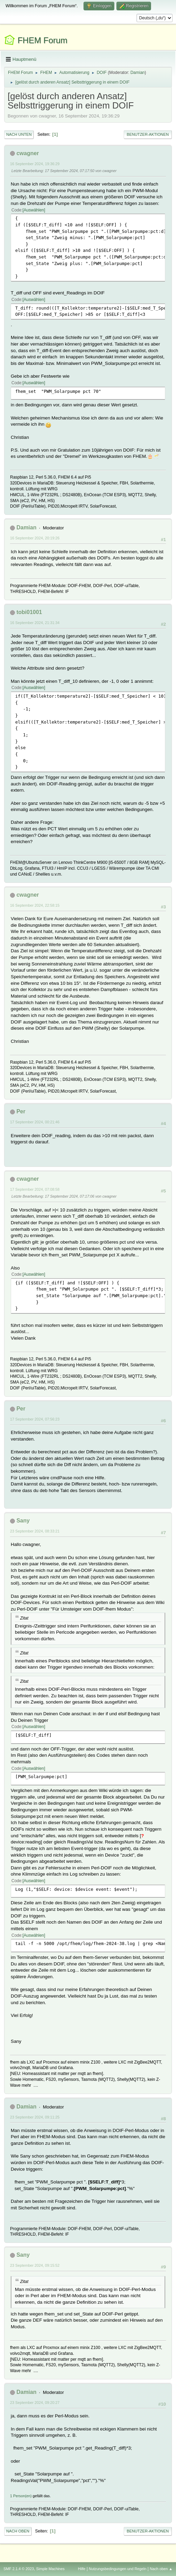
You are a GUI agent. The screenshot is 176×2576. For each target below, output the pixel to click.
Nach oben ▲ (161, 2569)
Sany (22, 1520)
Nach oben (17, 2531)
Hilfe (82, 2569)
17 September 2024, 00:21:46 (35, 1122)
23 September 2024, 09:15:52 (35, 2265)
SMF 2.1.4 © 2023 (18, 2569)
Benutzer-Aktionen (148, 134)
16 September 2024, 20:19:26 (35, 538)
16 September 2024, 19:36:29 (35, 164)
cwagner (27, 153)
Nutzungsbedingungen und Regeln (117, 2569)
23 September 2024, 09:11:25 (35, 2117)
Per (20, 1111)
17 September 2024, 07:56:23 (35, 1419)
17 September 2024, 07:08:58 (35, 1189)
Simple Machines (50, 2569)
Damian (137, 72)
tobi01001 (29, 612)
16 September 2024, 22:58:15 (35, 905)
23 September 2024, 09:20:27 (35, 2402)
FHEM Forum (43, 40)
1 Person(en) (21, 2496)
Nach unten (19, 134)
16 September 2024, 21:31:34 (35, 623)
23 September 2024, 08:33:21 (35, 1531)
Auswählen (34, 210)
